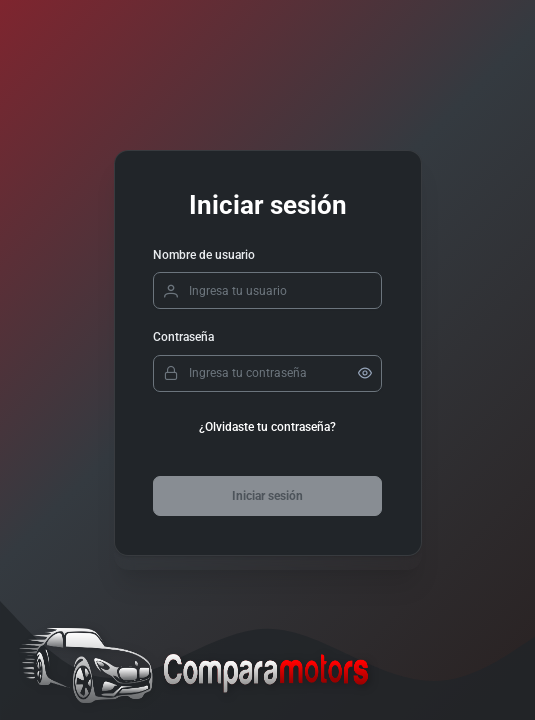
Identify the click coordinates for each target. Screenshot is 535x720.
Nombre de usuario (204, 255)
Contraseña (183, 337)
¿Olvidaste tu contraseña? (267, 427)
